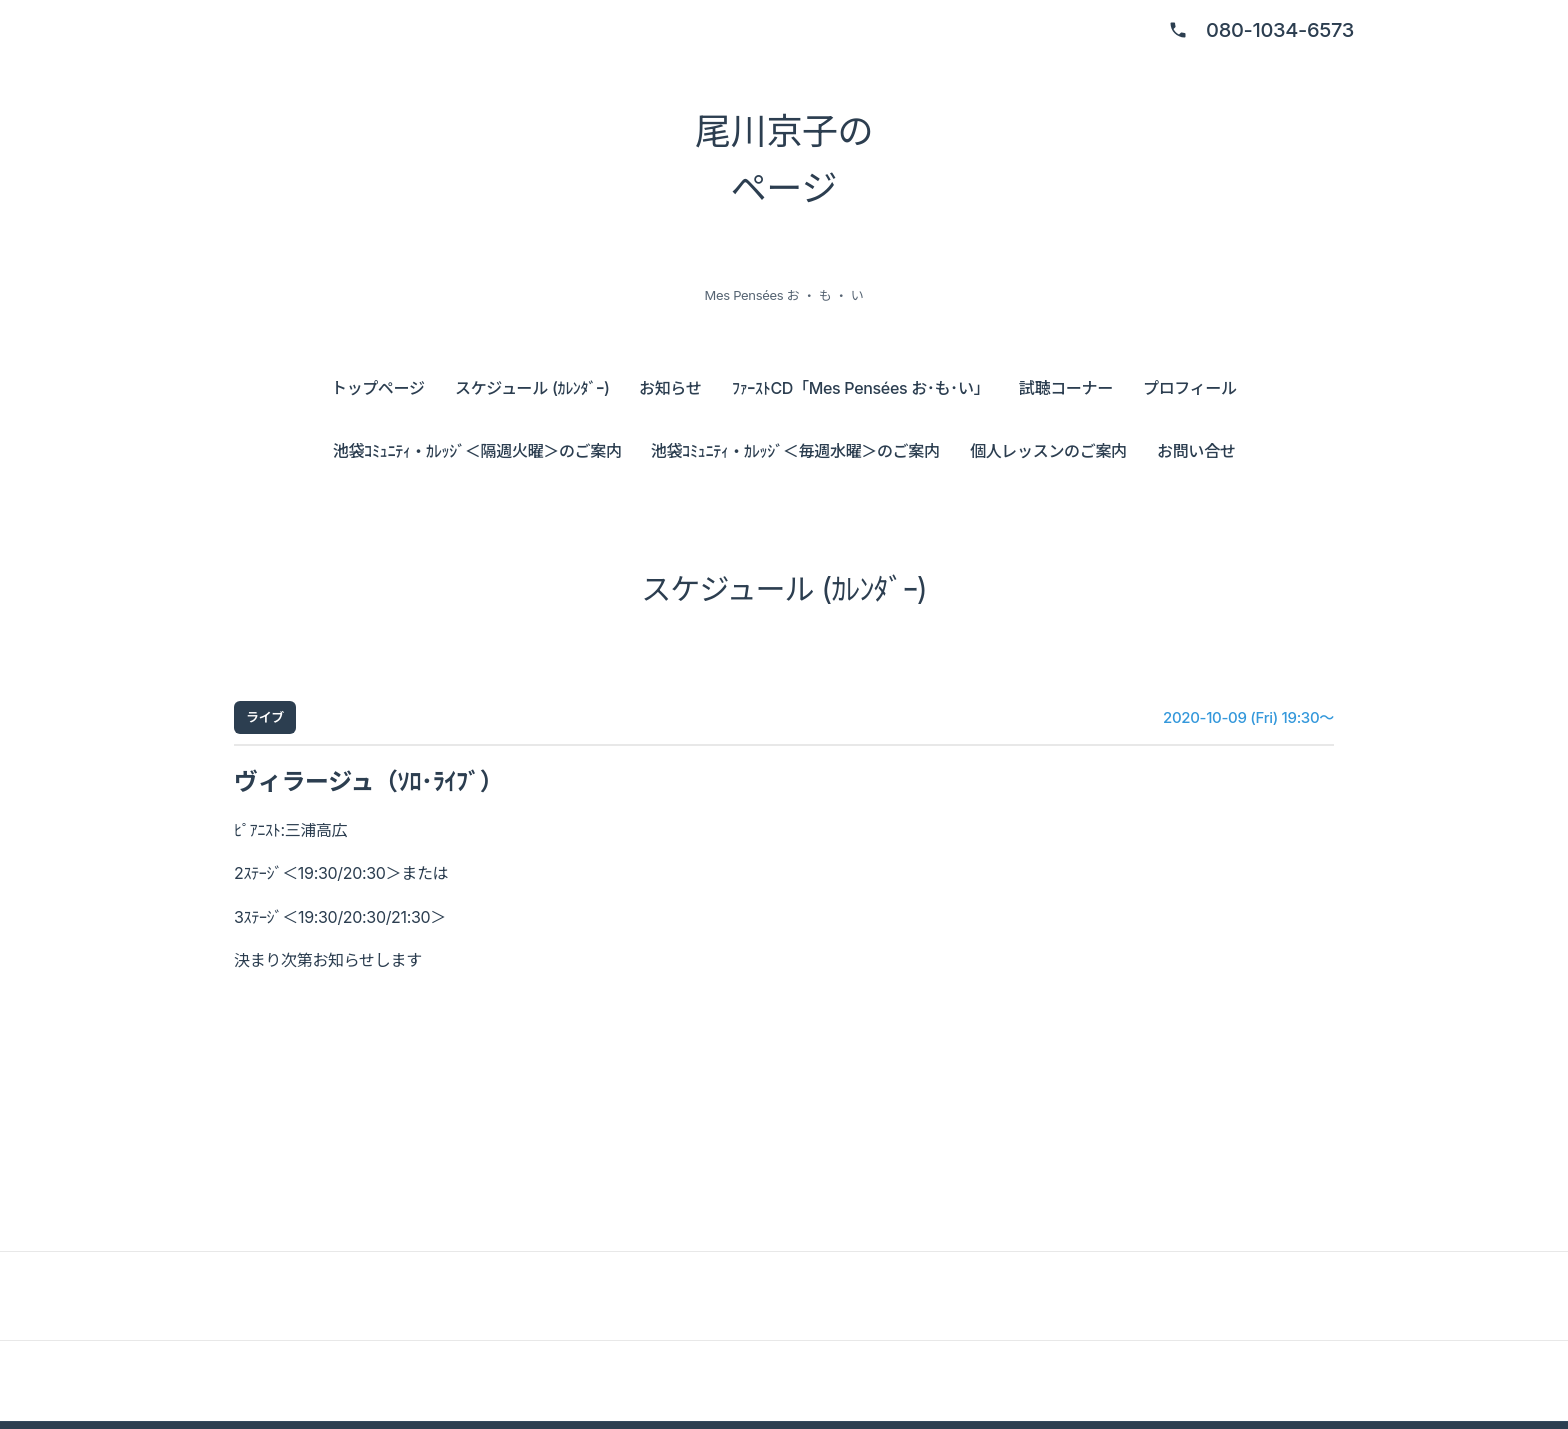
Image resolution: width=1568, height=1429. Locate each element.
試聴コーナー (1066, 388)
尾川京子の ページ (784, 160)
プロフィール (1190, 388)
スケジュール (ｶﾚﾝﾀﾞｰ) (532, 388)
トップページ (378, 388)
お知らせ (670, 388)
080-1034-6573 (1280, 30)
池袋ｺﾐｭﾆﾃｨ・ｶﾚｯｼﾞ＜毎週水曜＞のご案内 (795, 451)
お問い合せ (1196, 451)
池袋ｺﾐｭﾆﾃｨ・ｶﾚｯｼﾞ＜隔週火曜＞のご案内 (477, 451)
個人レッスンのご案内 (1048, 451)
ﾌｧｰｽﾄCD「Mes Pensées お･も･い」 (860, 388)
